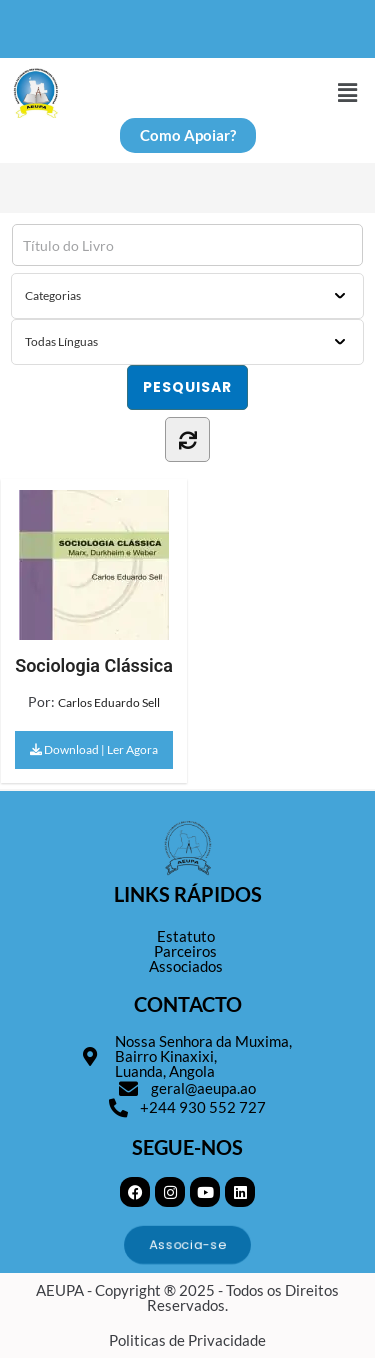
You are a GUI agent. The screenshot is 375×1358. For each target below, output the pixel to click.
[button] (348, 92)
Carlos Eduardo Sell (109, 702)
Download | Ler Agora (94, 749)
